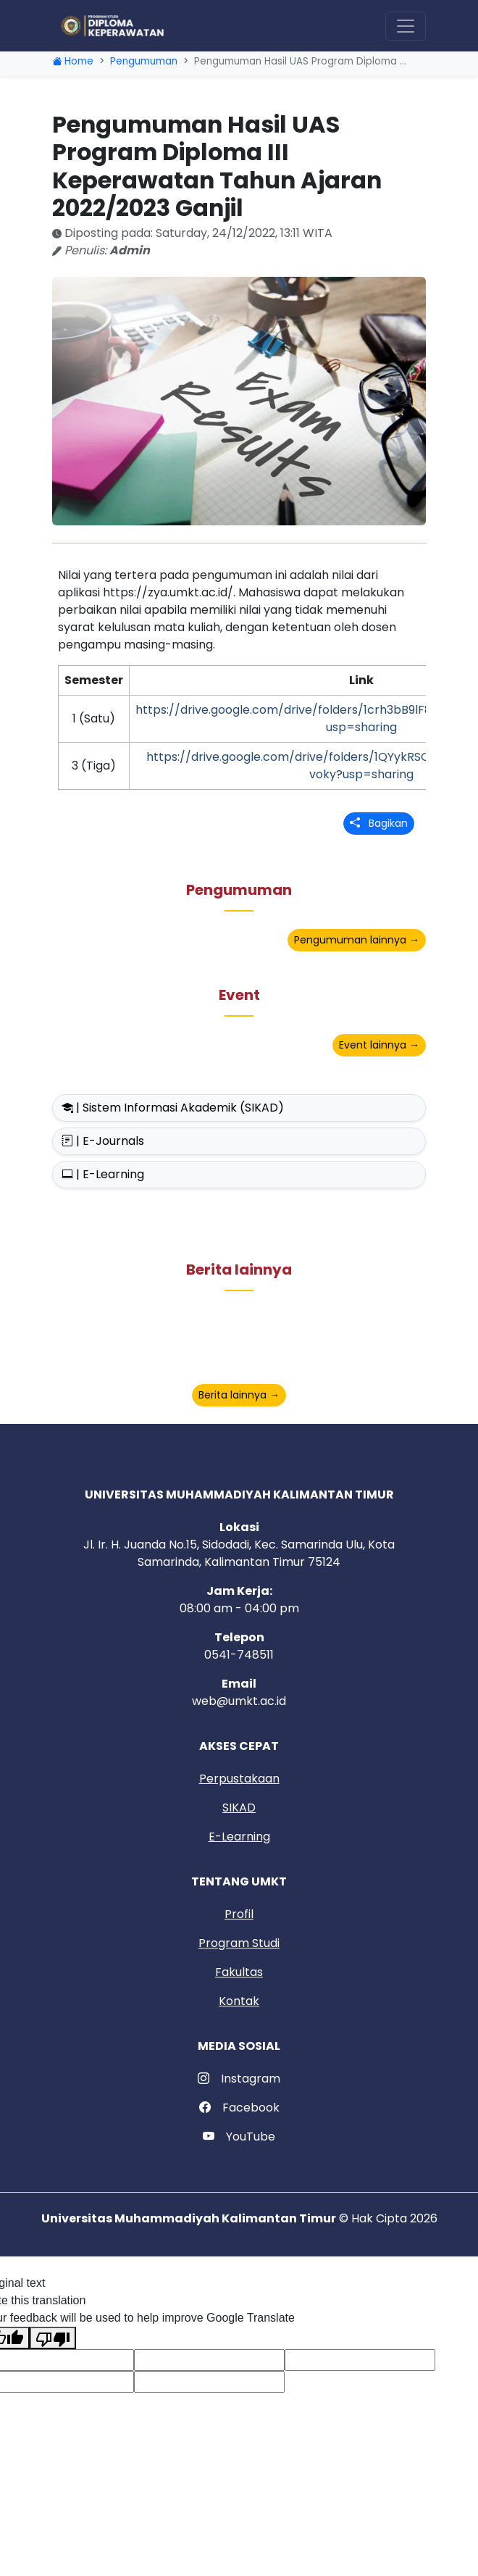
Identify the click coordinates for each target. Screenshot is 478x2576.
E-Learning (239, 1836)
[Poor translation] (53, 2338)
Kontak (239, 2001)
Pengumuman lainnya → (356, 940)
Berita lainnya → (239, 1395)
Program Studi (239, 1943)
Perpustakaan (239, 1778)
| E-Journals (103, 1141)
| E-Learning (103, 1174)
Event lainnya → (379, 1045)
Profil (239, 1914)
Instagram (239, 2078)
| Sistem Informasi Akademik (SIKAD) (173, 1107)
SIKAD (239, 1807)
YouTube (239, 2136)
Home (72, 61)
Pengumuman (143, 61)
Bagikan (379, 823)
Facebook (239, 2107)
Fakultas (239, 1972)
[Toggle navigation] (405, 26)
